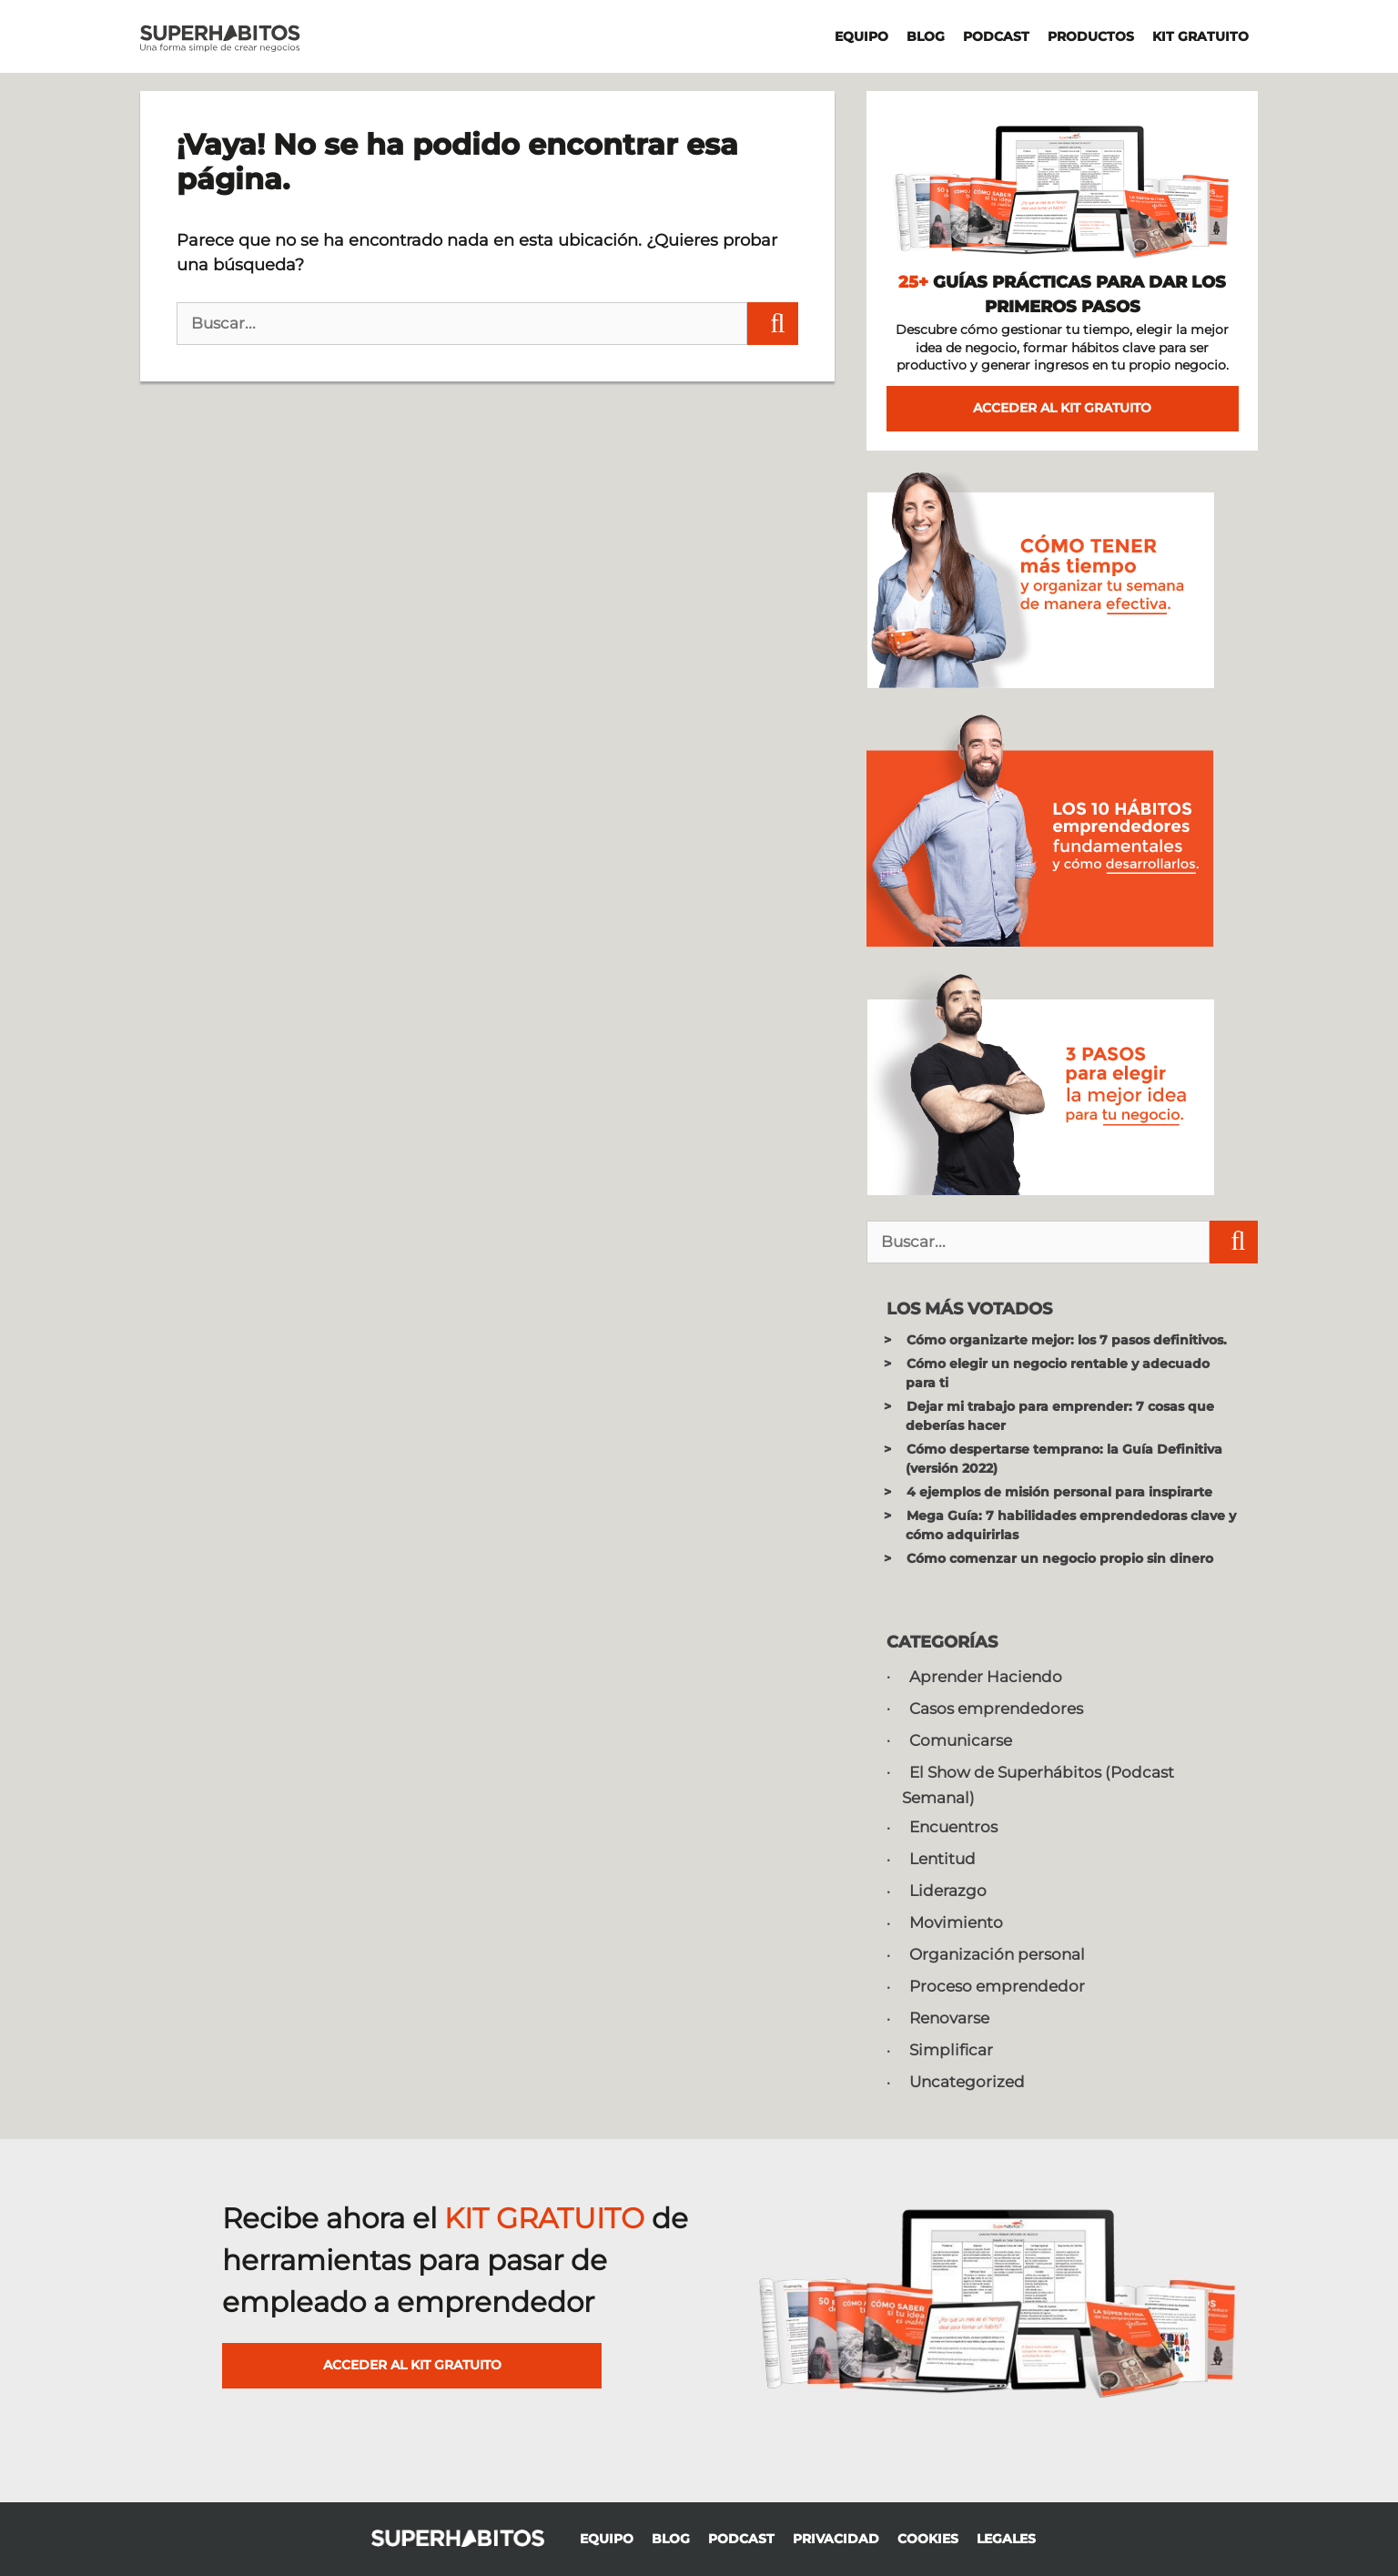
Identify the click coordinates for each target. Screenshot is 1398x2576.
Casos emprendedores (996, 1708)
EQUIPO (861, 36)
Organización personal (997, 1954)
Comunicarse (960, 1740)
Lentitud (942, 1859)
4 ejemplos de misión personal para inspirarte (1059, 1492)
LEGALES (1006, 2538)
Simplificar (951, 2050)
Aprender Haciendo (985, 1677)
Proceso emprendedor (997, 1986)
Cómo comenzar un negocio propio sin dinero (1060, 1558)
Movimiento (956, 1922)
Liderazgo (948, 1890)
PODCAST (996, 36)
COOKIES (927, 2538)
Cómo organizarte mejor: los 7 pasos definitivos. (1067, 1340)
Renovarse (949, 2018)
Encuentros (953, 1827)
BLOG (926, 36)
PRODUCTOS (1091, 36)
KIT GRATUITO (1200, 36)
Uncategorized (967, 2082)
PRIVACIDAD (836, 2538)
